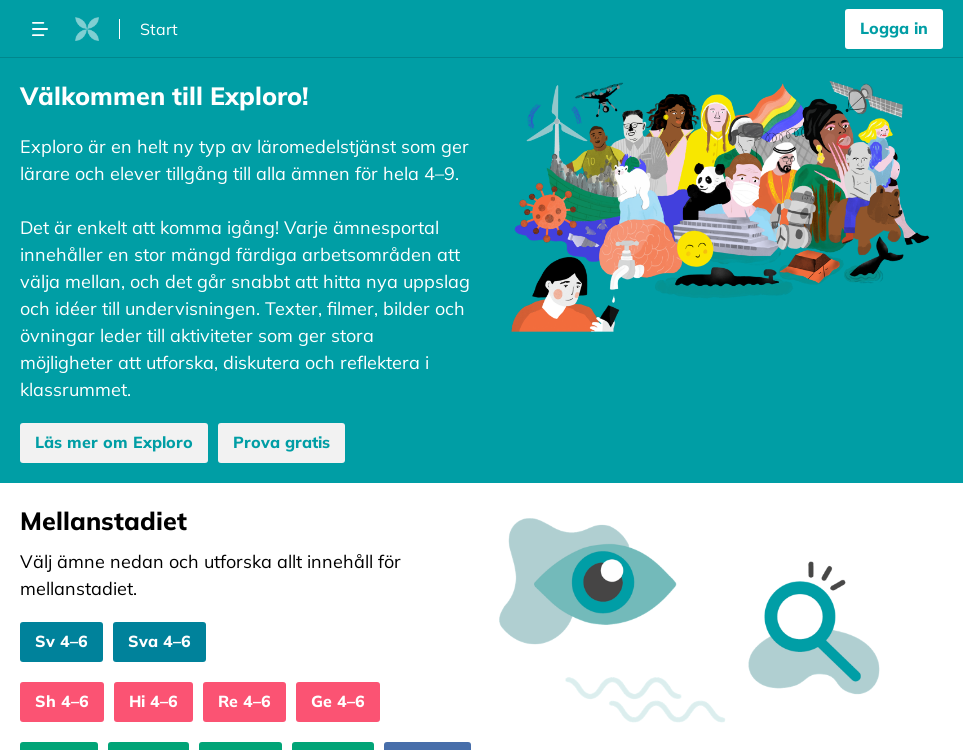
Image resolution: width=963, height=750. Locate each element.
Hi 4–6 (153, 701)
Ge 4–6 (338, 701)
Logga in (894, 28)
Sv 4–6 (61, 641)
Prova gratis (281, 442)
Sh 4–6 (62, 701)
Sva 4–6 (159, 641)
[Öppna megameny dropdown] (40, 29)
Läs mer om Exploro (114, 442)
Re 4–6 (244, 701)
